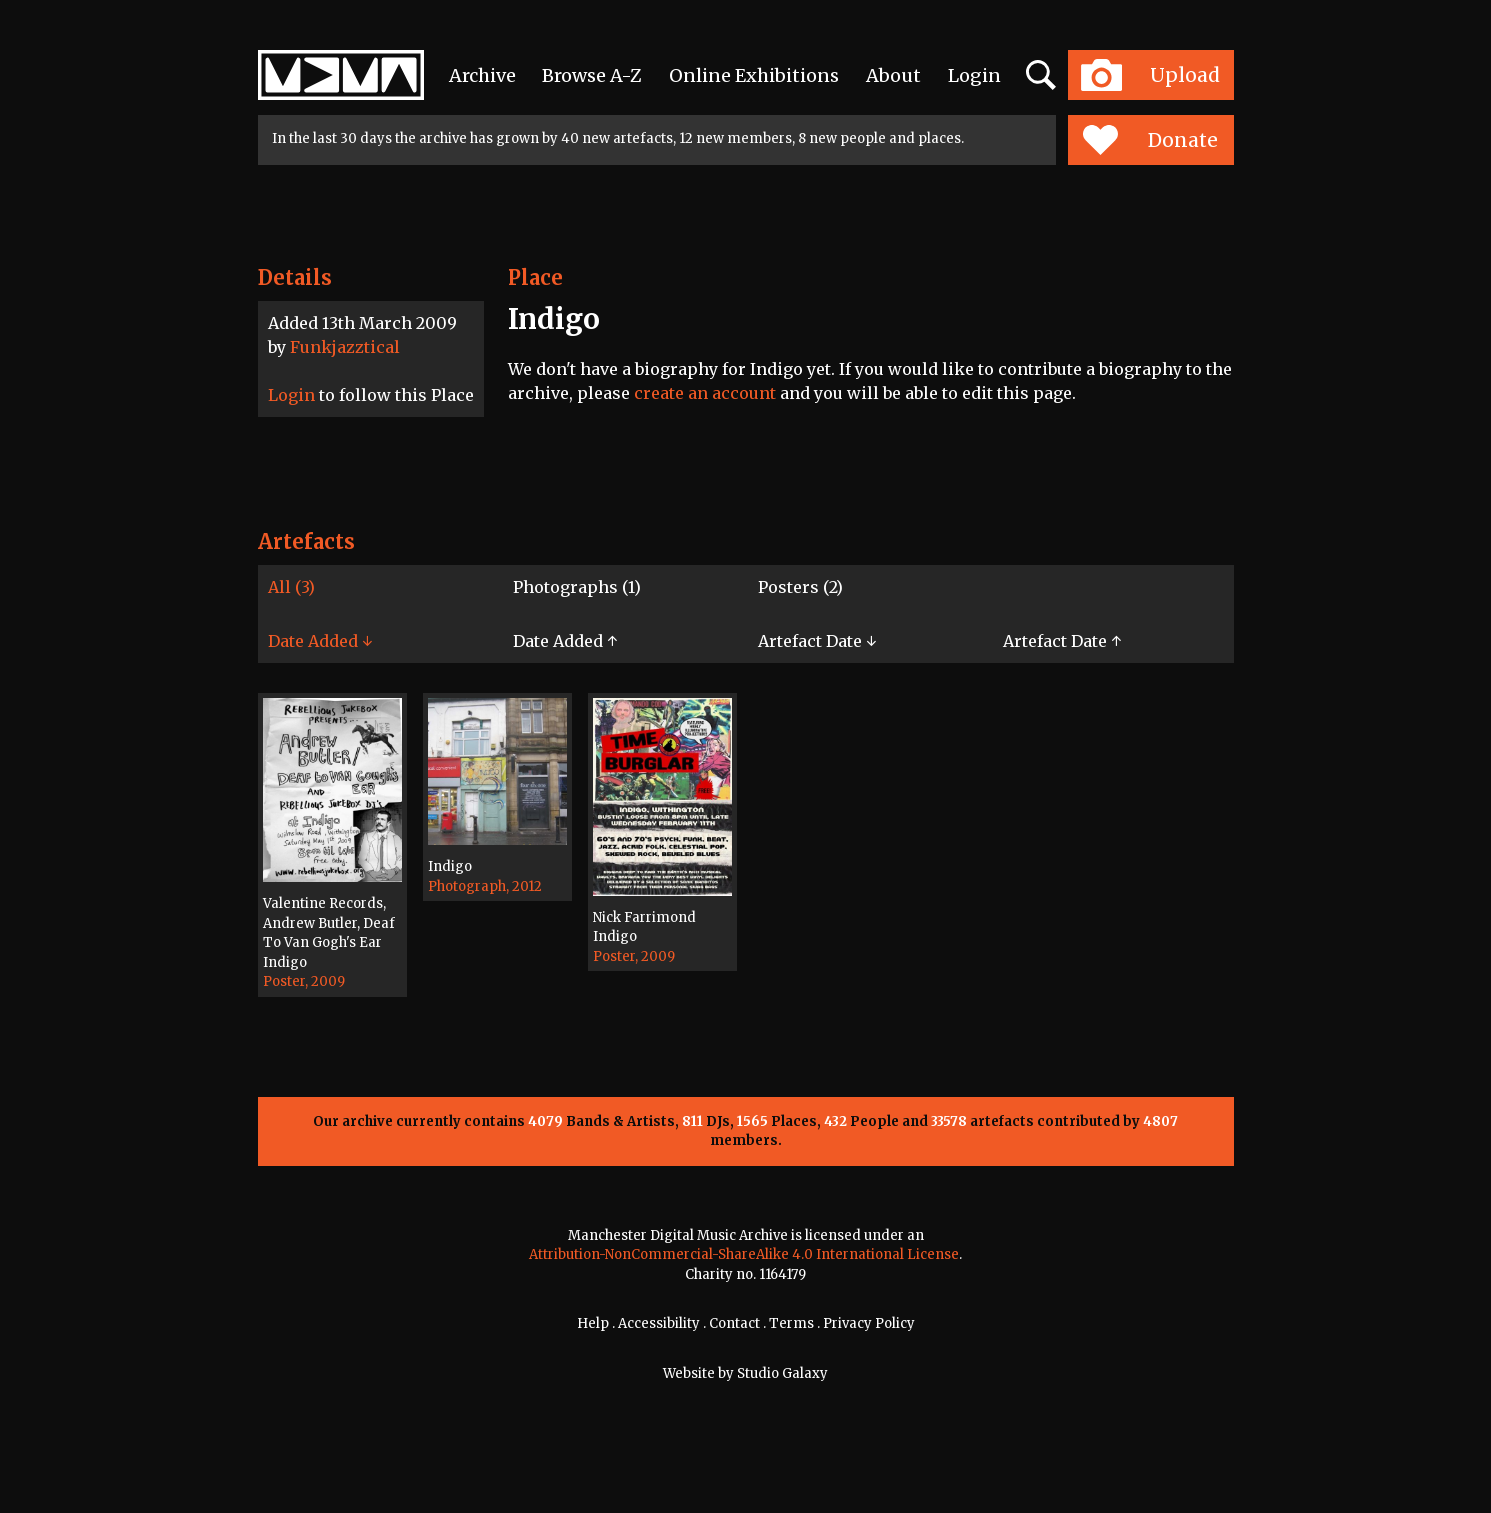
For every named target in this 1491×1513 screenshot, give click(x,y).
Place (535, 277)
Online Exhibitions (754, 75)
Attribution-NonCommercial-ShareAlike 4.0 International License (744, 1254)
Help (593, 1323)
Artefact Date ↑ (1062, 641)
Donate (1150, 140)
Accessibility (659, 1323)
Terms (791, 1323)
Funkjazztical (345, 347)
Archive (482, 75)
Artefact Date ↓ (817, 641)
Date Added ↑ (565, 641)
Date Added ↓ (320, 641)
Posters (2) (800, 587)
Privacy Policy (869, 1323)
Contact (734, 1323)
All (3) (291, 587)
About (893, 75)
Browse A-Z (592, 75)
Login (974, 75)
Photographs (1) (577, 587)
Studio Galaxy (782, 1373)
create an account (705, 393)
